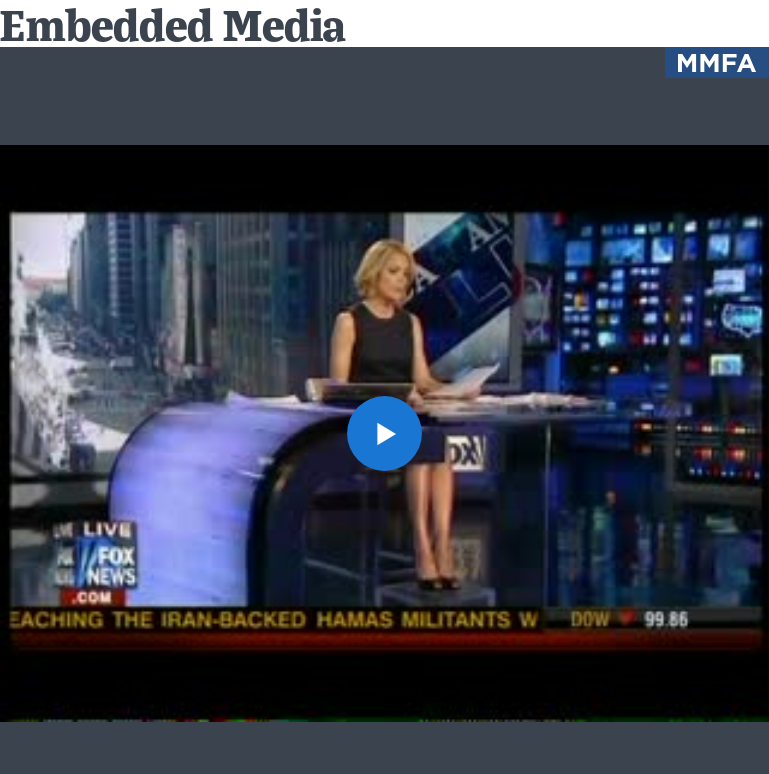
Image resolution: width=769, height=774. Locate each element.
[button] (384, 433)
